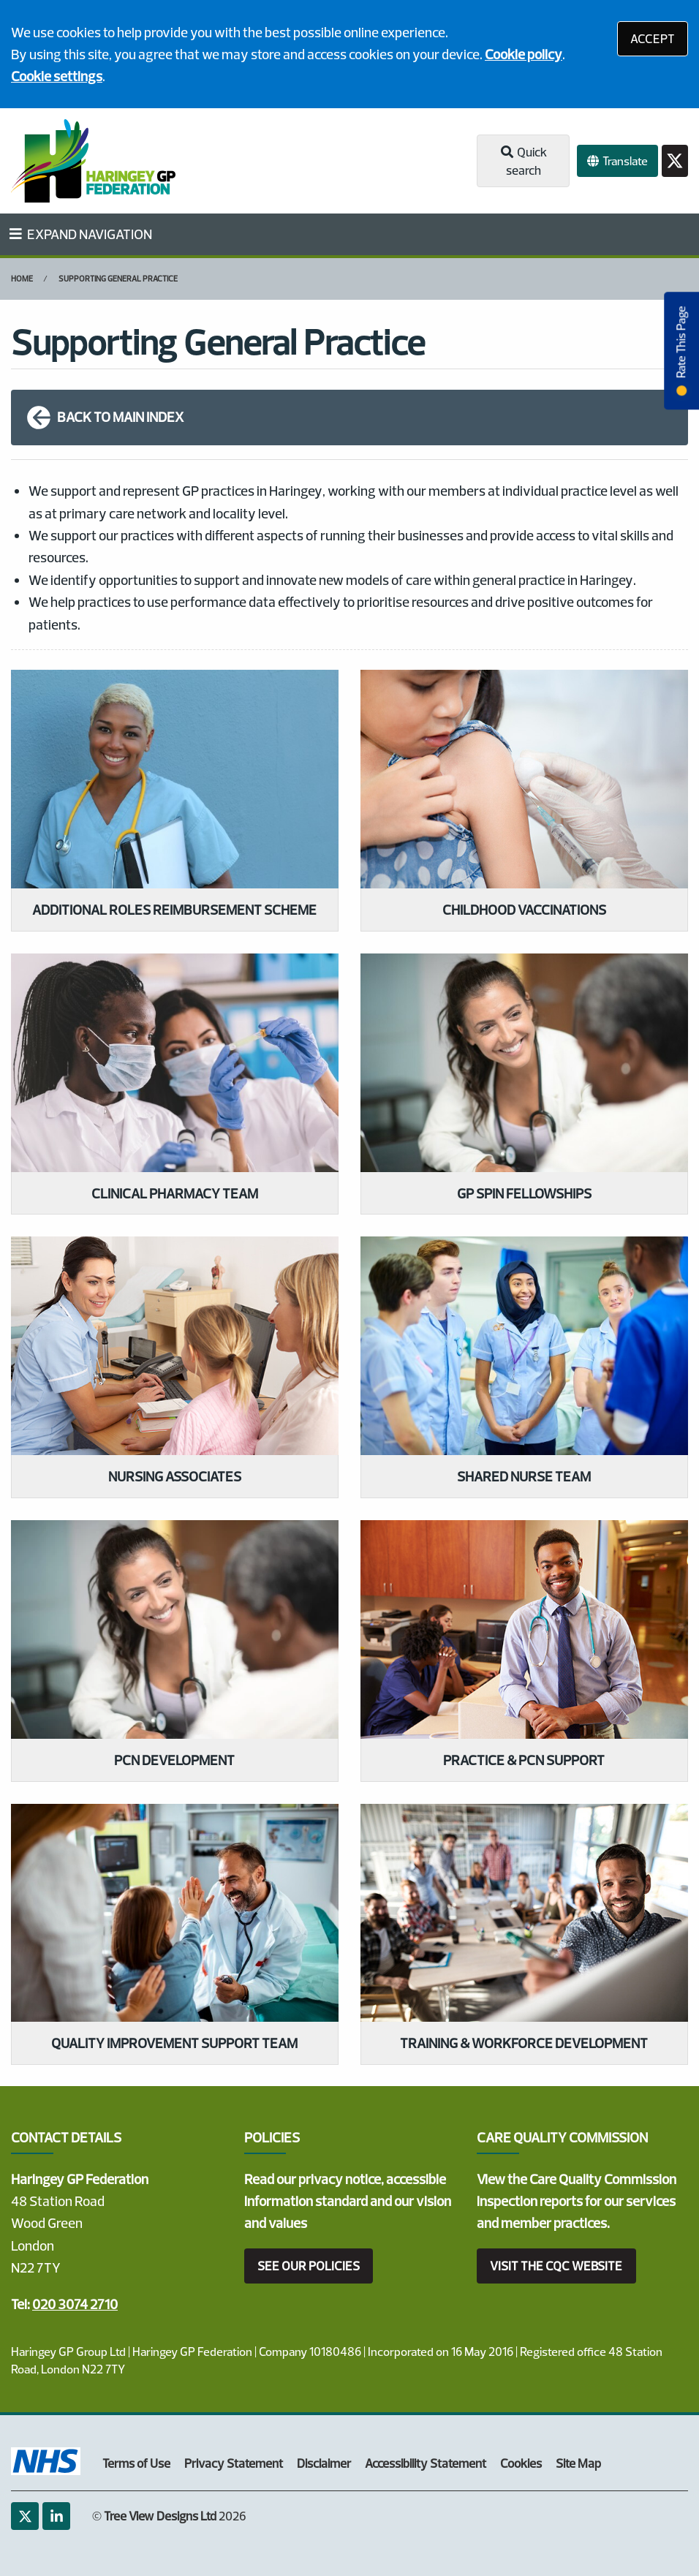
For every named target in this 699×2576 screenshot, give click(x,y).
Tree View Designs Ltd (160, 2515)
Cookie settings (56, 76)
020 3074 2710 (75, 2304)
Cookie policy (523, 54)
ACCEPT (652, 38)
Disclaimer (324, 2463)
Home (22, 278)
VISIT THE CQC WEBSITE (556, 2265)
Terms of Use (136, 2463)
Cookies (521, 2463)
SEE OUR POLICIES (308, 2265)
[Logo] (93, 161)
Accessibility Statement (425, 2463)
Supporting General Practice (118, 278)
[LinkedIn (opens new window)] (56, 2516)
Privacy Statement (233, 2463)
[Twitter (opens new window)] (25, 2516)
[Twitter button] (675, 161)
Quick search (523, 161)
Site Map (578, 2463)
